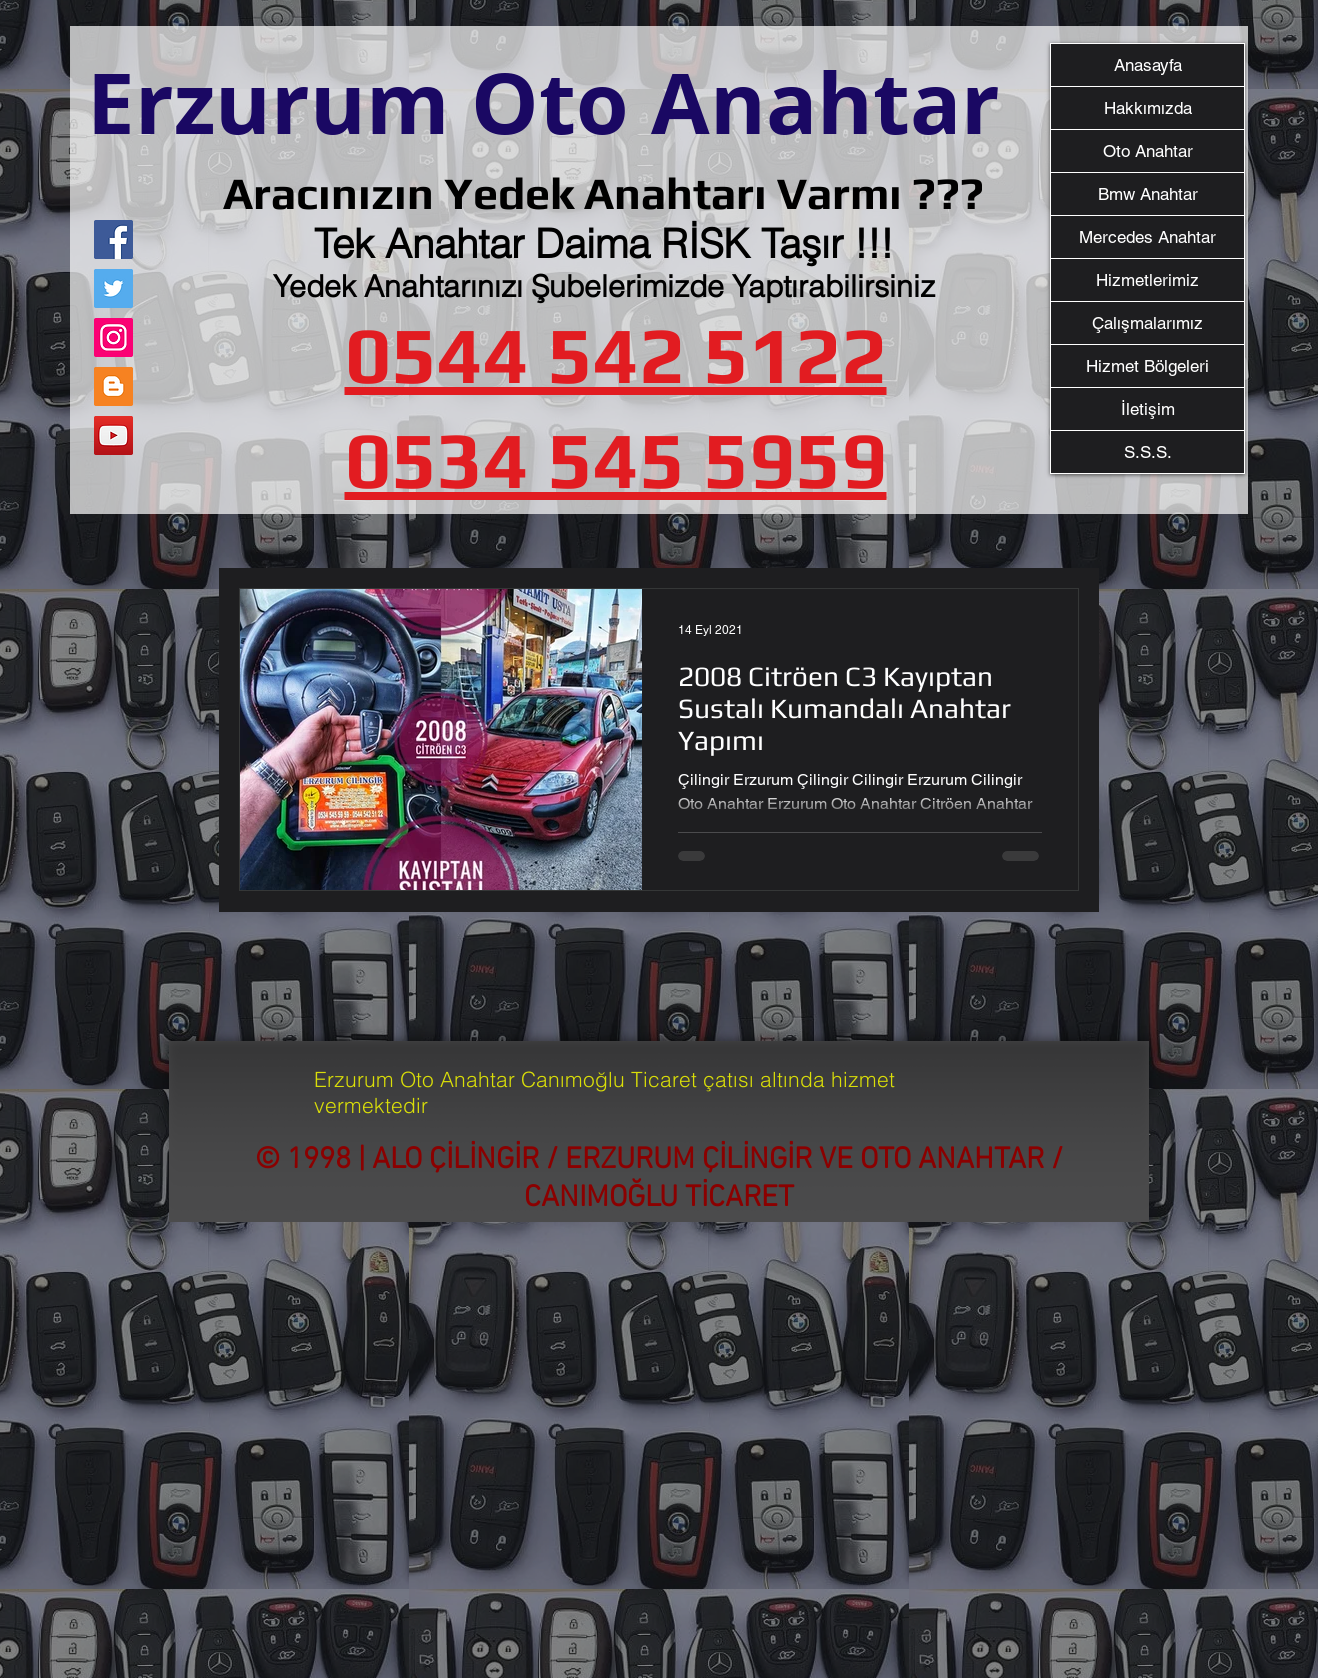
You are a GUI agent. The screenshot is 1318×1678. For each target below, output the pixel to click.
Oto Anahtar (1148, 151)
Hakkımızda (1148, 108)
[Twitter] (113, 288)
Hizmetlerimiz (1147, 280)
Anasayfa (1148, 65)
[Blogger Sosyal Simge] (113, 386)
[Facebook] (113, 239)
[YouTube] (113, 435)
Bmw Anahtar (1148, 194)
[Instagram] (113, 337)
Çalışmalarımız (1147, 323)
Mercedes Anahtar (1147, 237)
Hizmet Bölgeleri (1147, 366)
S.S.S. (1148, 452)
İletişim (1148, 409)
